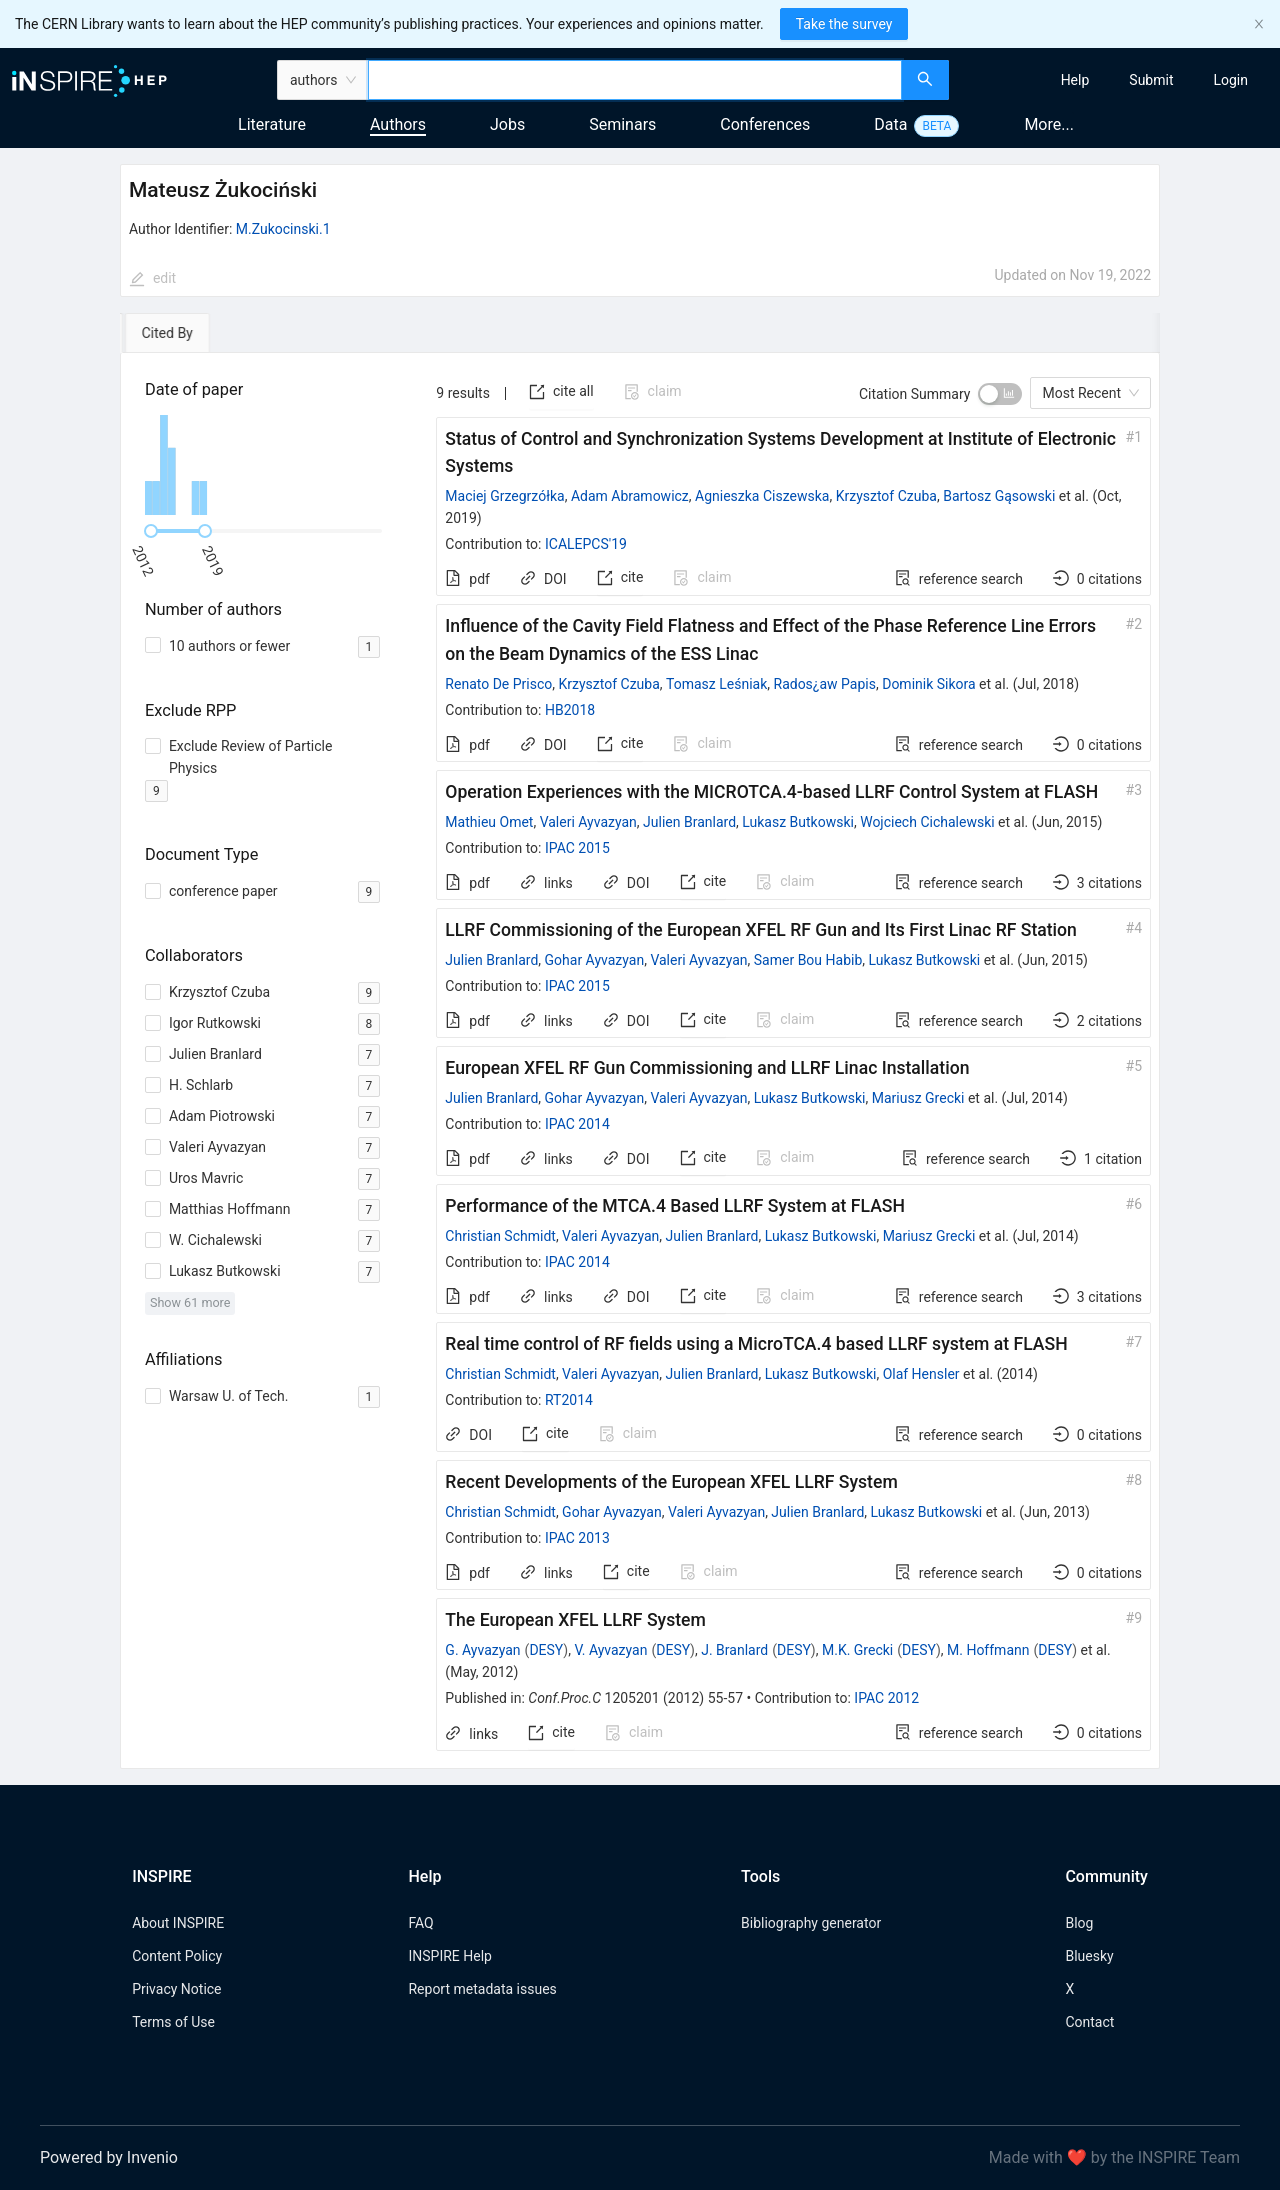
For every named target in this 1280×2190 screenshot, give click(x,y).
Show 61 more (190, 1302)
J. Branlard (734, 1650)
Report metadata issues (482, 1989)
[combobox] (635, 80)
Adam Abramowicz (630, 496)
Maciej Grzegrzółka (504, 496)
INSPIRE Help (449, 1956)
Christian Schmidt (500, 1236)
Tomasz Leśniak (716, 684)
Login (1230, 80)
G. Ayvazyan (482, 1650)
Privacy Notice (176, 1989)
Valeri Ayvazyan (588, 822)
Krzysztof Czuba (886, 496)
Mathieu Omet (489, 822)
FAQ (420, 1923)
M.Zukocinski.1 (283, 229)
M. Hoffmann (988, 1650)
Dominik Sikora (928, 684)
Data (890, 124)
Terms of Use (173, 2022)
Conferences (765, 124)
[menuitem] (1075, 80)
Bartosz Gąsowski (999, 496)
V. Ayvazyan (610, 1650)
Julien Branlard (689, 822)
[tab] (177, 333)
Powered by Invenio (109, 2157)
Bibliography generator (811, 1923)
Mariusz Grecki (918, 1098)
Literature (272, 124)
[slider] (151, 531)
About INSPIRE (178, 1923)
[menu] (1117, 80)
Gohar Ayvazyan (595, 960)
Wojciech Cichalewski (927, 822)
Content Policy (177, 1956)
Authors (398, 124)
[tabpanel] (640, 1061)
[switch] (1000, 394)
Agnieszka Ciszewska (762, 496)
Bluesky (1089, 1956)
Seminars (622, 124)
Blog (1079, 1923)
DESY (546, 1650)
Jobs (507, 124)
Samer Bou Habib (808, 960)
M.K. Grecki (857, 1650)
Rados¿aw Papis (825, 684)
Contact (1089, 2022)
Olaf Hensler (921, 1374)
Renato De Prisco (498, 684)
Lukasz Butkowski (798, 822)
